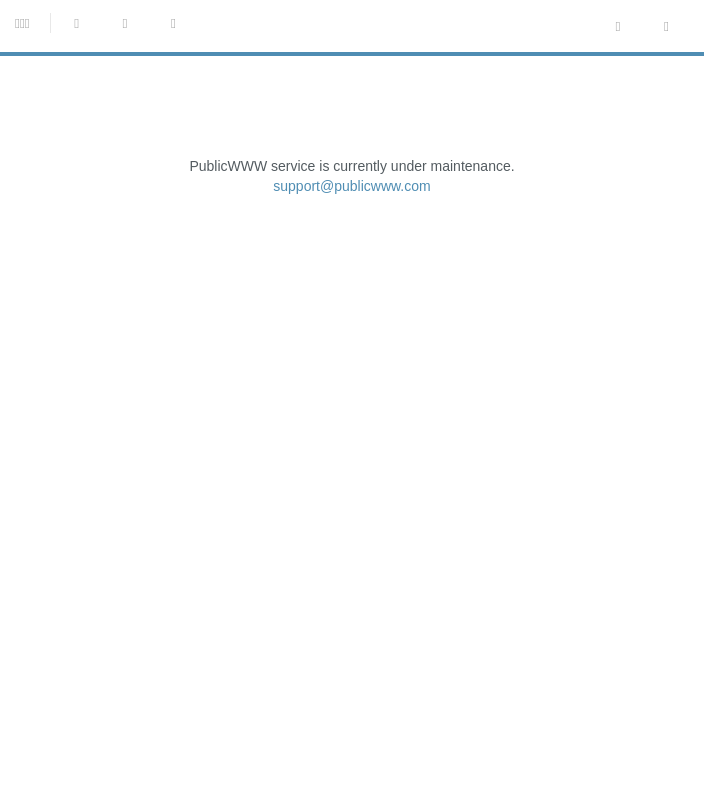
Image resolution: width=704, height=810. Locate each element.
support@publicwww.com (351, 186)
